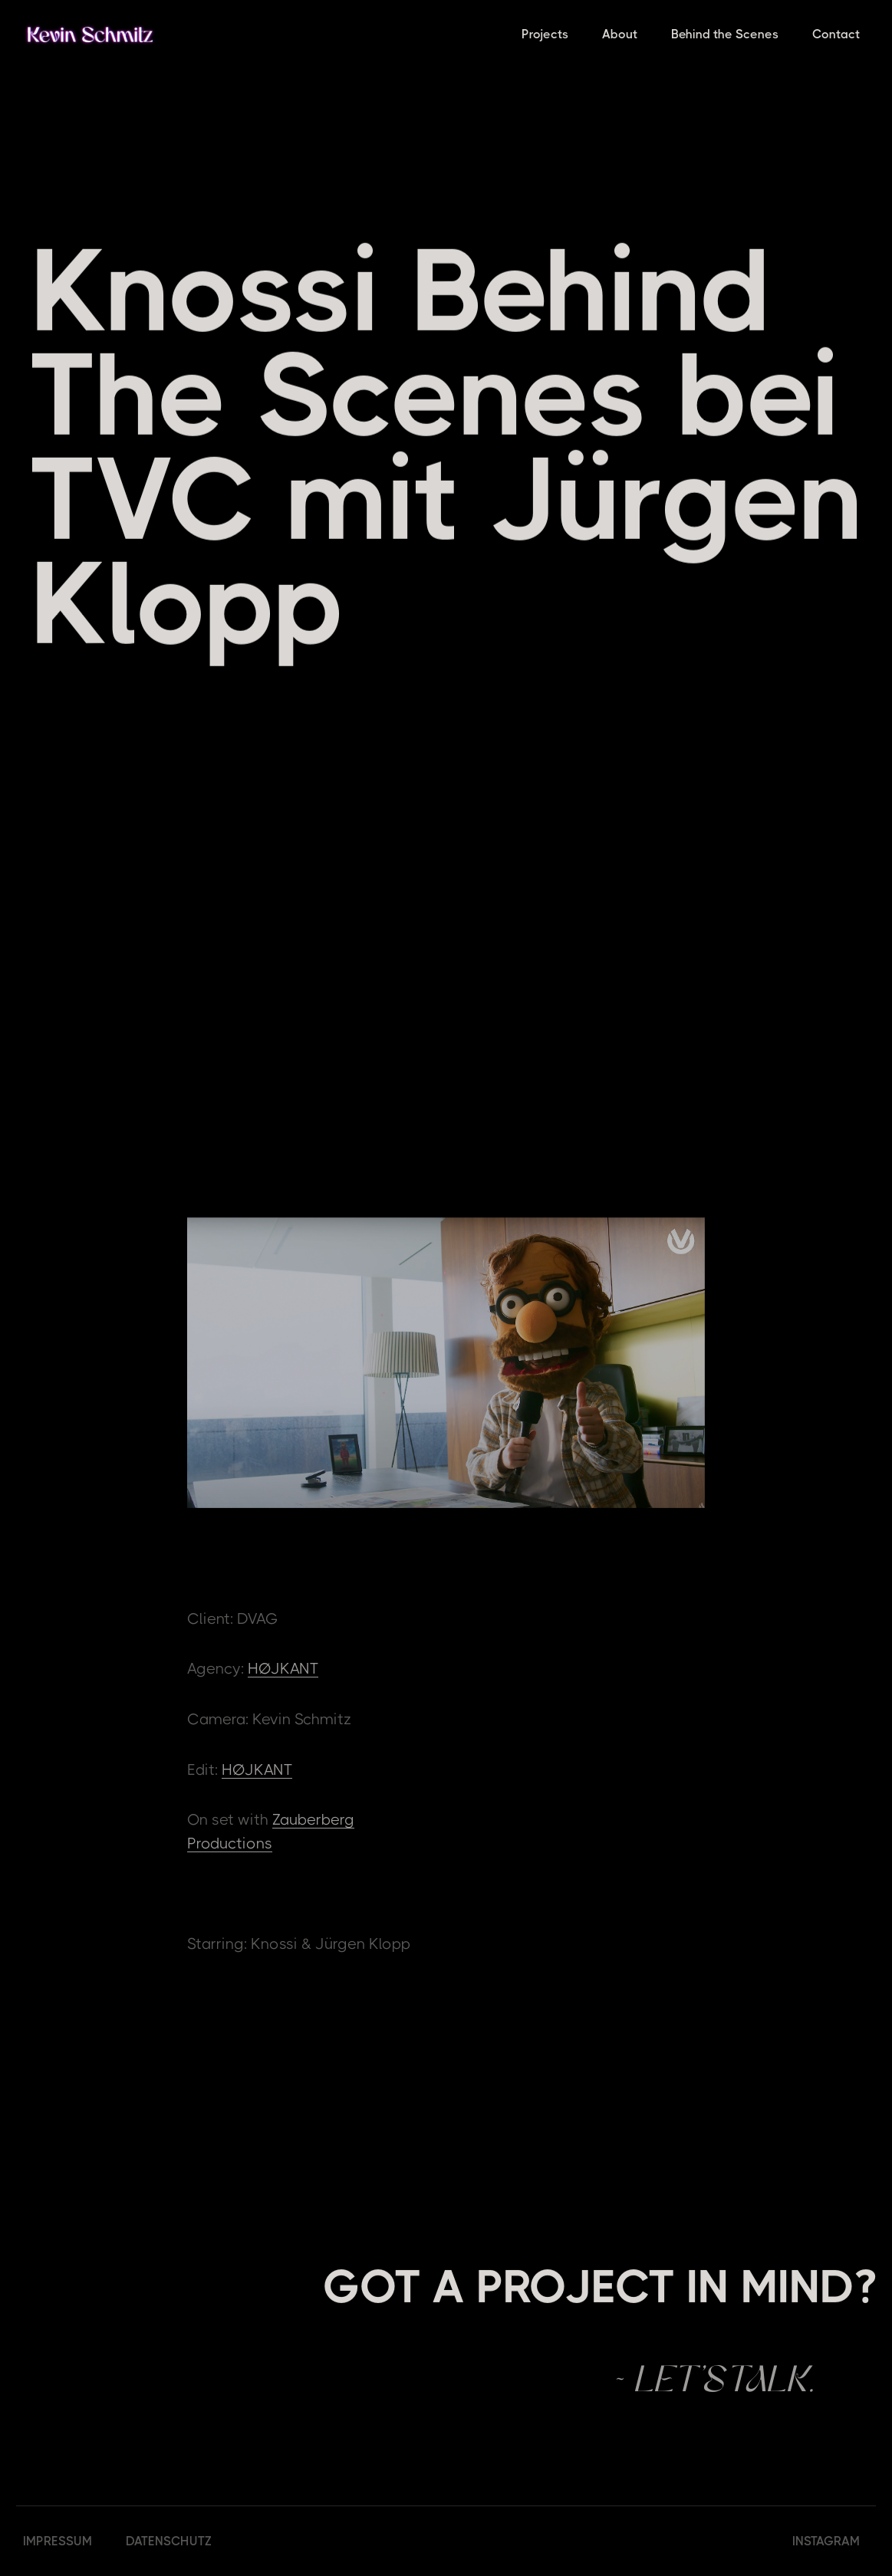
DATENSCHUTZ (169, 2541)
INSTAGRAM (826, 2541)
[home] (89, 35)
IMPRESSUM (57, 2541)
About (619, 34)
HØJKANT (283, 1668)
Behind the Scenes (724, 34)
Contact (836, 34)
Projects (545, 34)
